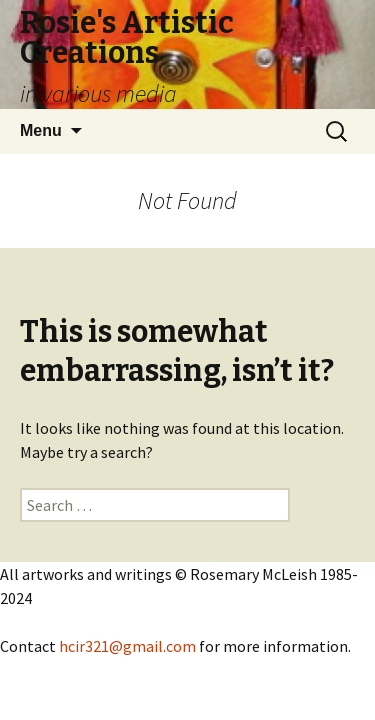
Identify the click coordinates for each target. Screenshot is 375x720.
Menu (41, 130)
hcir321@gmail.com (127, 646)
